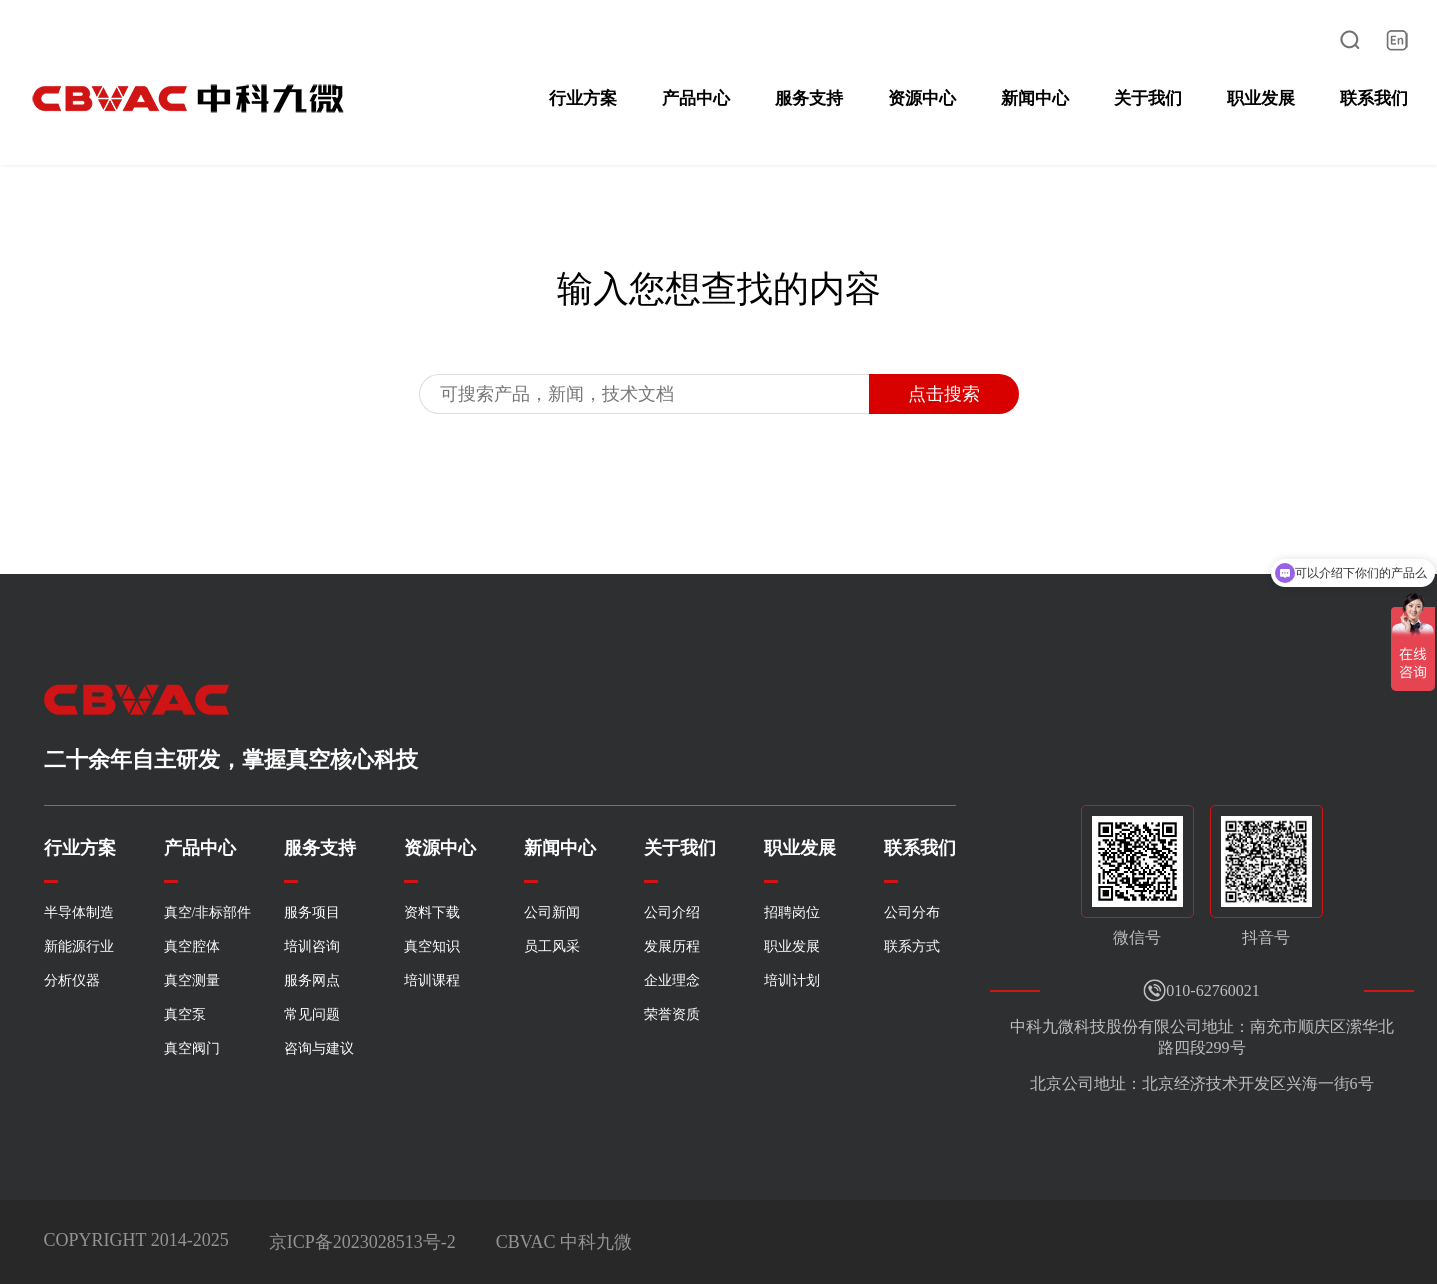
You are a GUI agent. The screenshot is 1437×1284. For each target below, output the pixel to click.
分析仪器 (72, 980)
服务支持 (809, 98)
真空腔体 (192, 946)
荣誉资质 (672, 1014)
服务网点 (312, 980)
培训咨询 (312, 946)
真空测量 (192, 980)
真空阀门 (192, 1048)
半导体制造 (79, 912)
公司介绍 (672, 912)
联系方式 (912, 946)
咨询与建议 (319, 1048)
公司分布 (912, 912)
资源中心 (922, 98)
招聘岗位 (792, 912)
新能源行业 (79, 946)
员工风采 (552, 946)
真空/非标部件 (208, 912)
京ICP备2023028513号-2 (362, 1242)
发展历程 (672, 946)
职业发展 (1261, 98)
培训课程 (432, 980)
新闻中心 (1035, 98)
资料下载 (432, 912)
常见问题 (312, 1014)
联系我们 (1374, 98)
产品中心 (696, 98)
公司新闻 (552, 912)
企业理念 (672, 980)
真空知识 (432, 946)
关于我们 (1148, 98)
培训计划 (792, 980)
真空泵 (185, 1014)
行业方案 (583, 98)
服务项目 (312, 912)
